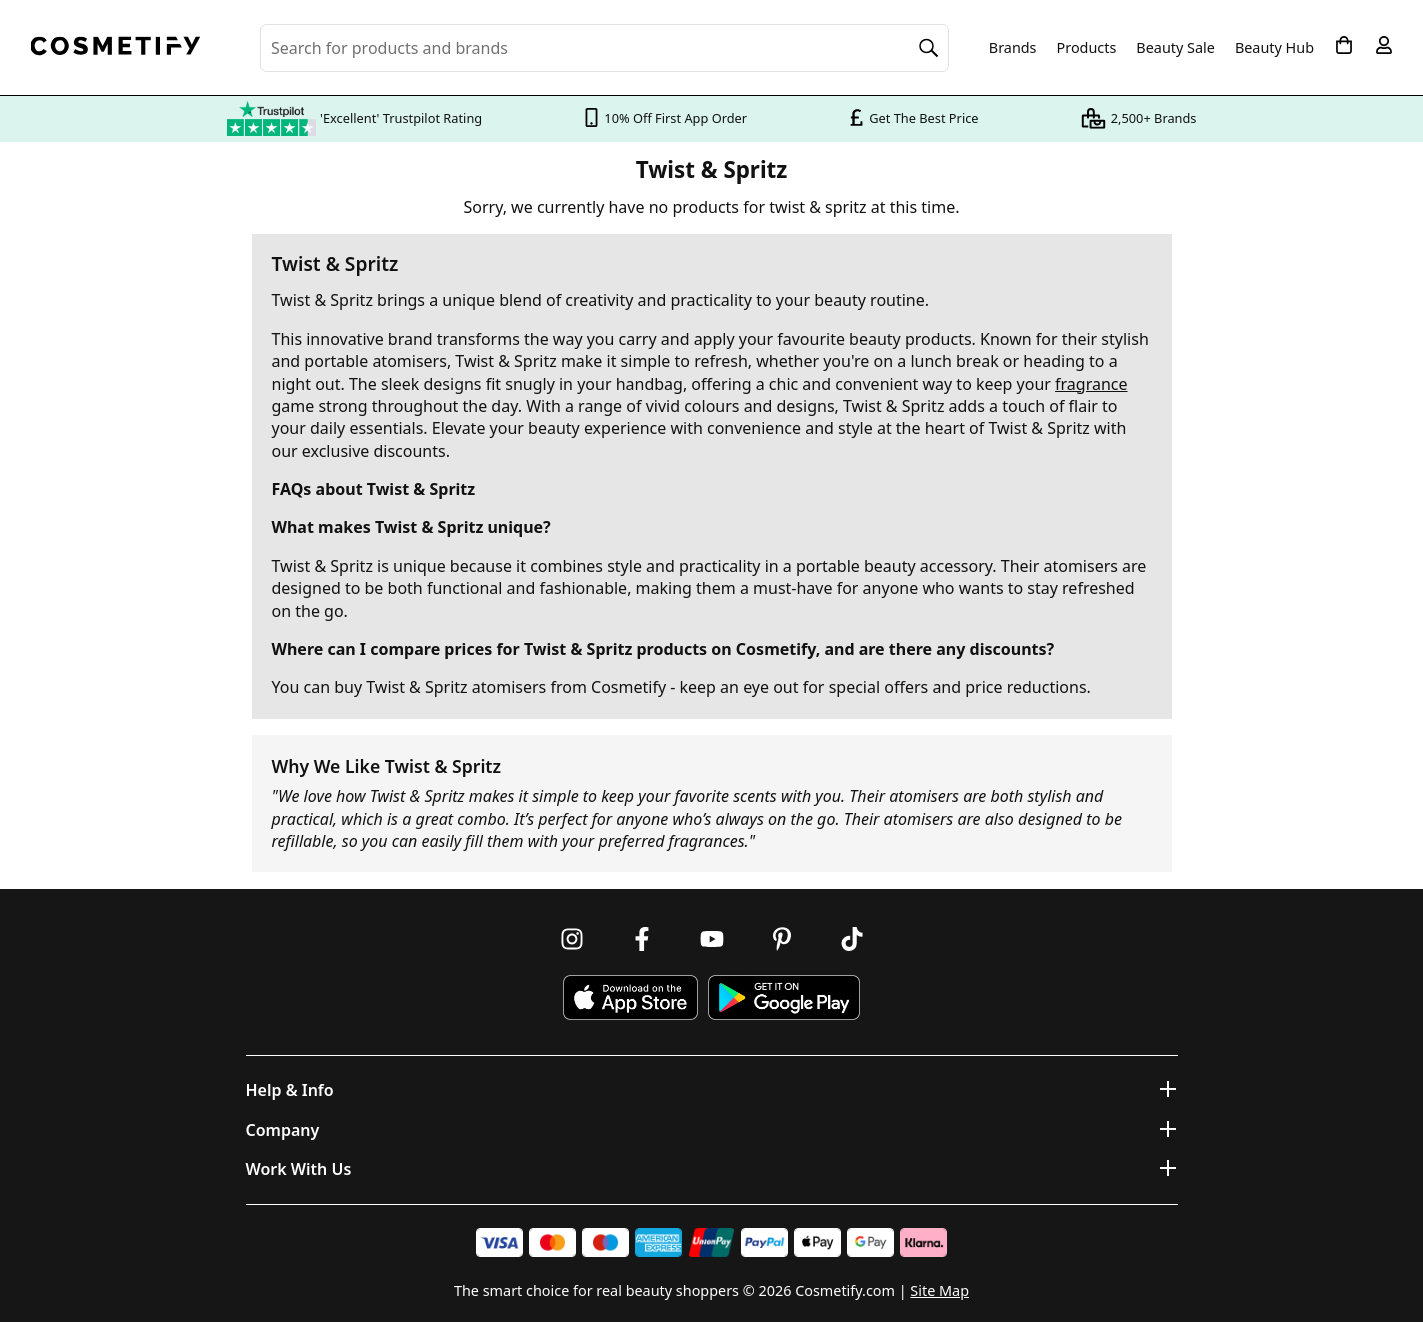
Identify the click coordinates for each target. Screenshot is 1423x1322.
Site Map (939, 1290)
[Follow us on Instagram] (572, 939)
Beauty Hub (1274, 48)
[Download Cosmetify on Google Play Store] (784, 997)
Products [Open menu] (1087, 47)
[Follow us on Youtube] (712, 939)
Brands (1013, 48)
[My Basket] (1344, 45)
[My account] (1384, 45)
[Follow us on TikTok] (852, 939)
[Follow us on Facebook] (642, 939)
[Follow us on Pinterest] (782, 939)
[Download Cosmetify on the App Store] (630, 997)
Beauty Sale (1175, 48)
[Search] (929, 48)
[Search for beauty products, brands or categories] (604, 48)
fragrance (1091, 384)
